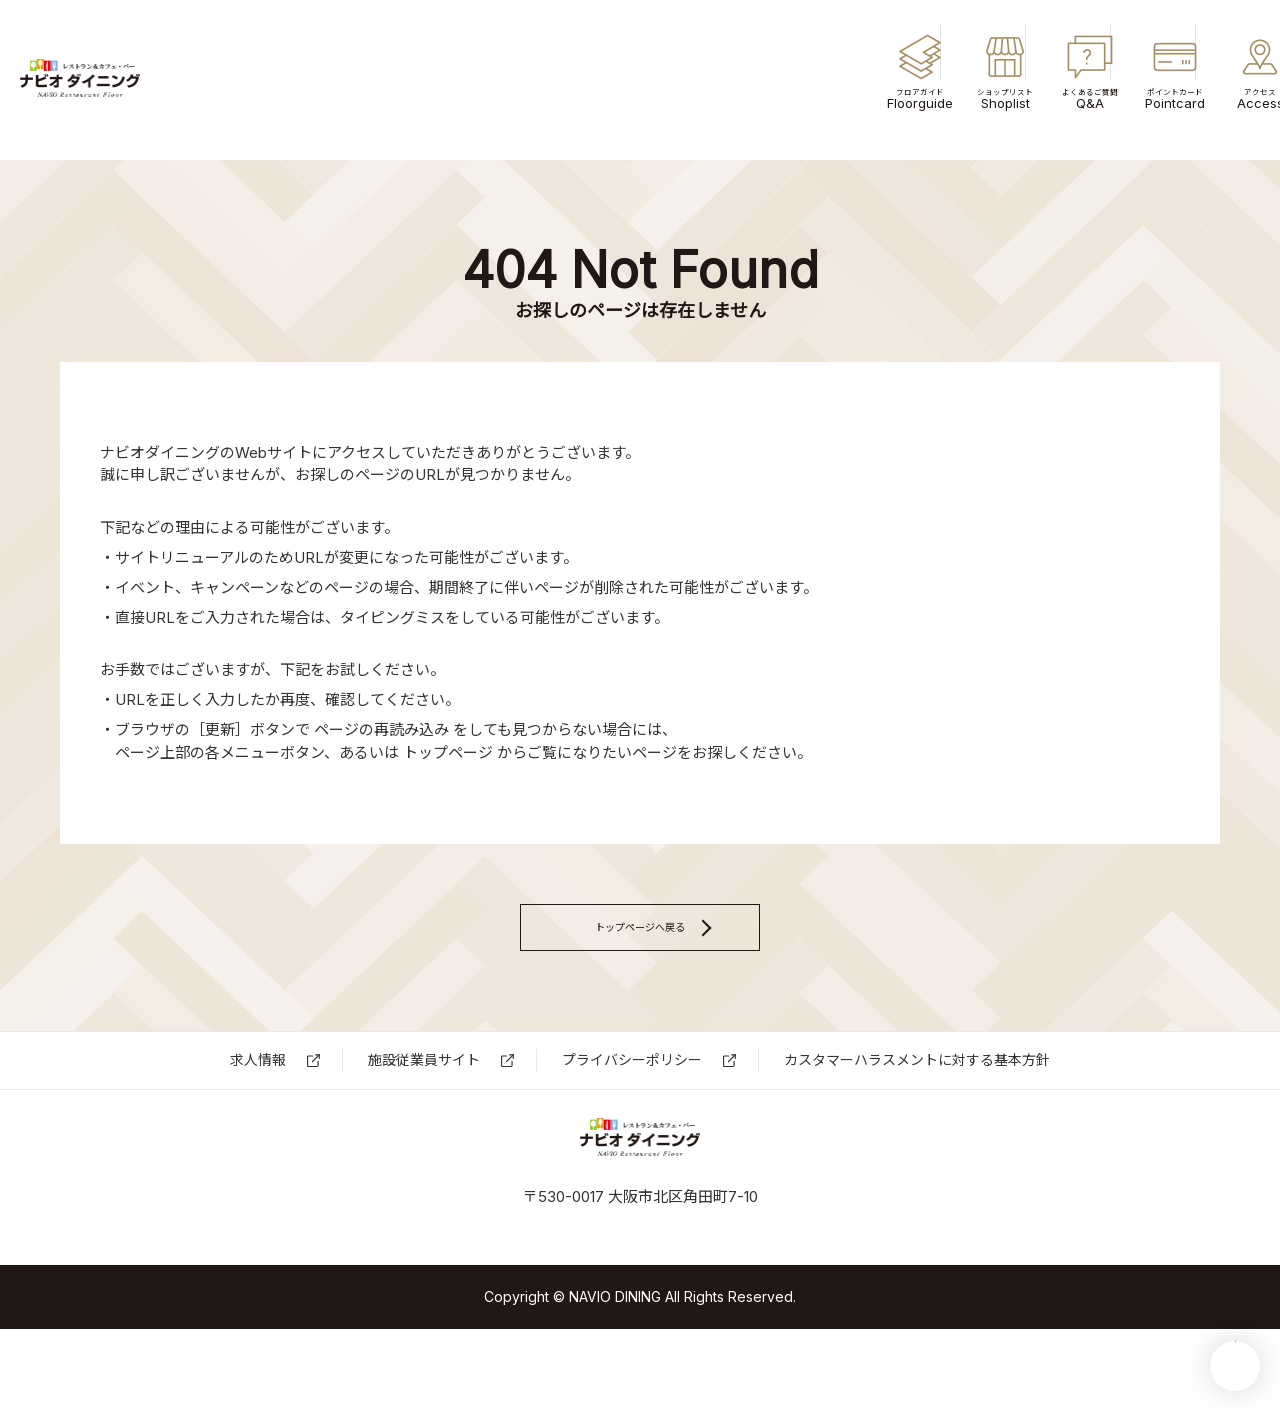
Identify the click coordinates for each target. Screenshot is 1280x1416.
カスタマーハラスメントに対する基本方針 (917, 1104)
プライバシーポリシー (632, 1104)
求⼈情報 (258, 1104)
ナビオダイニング (160, 80)
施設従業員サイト (424, 1104)
